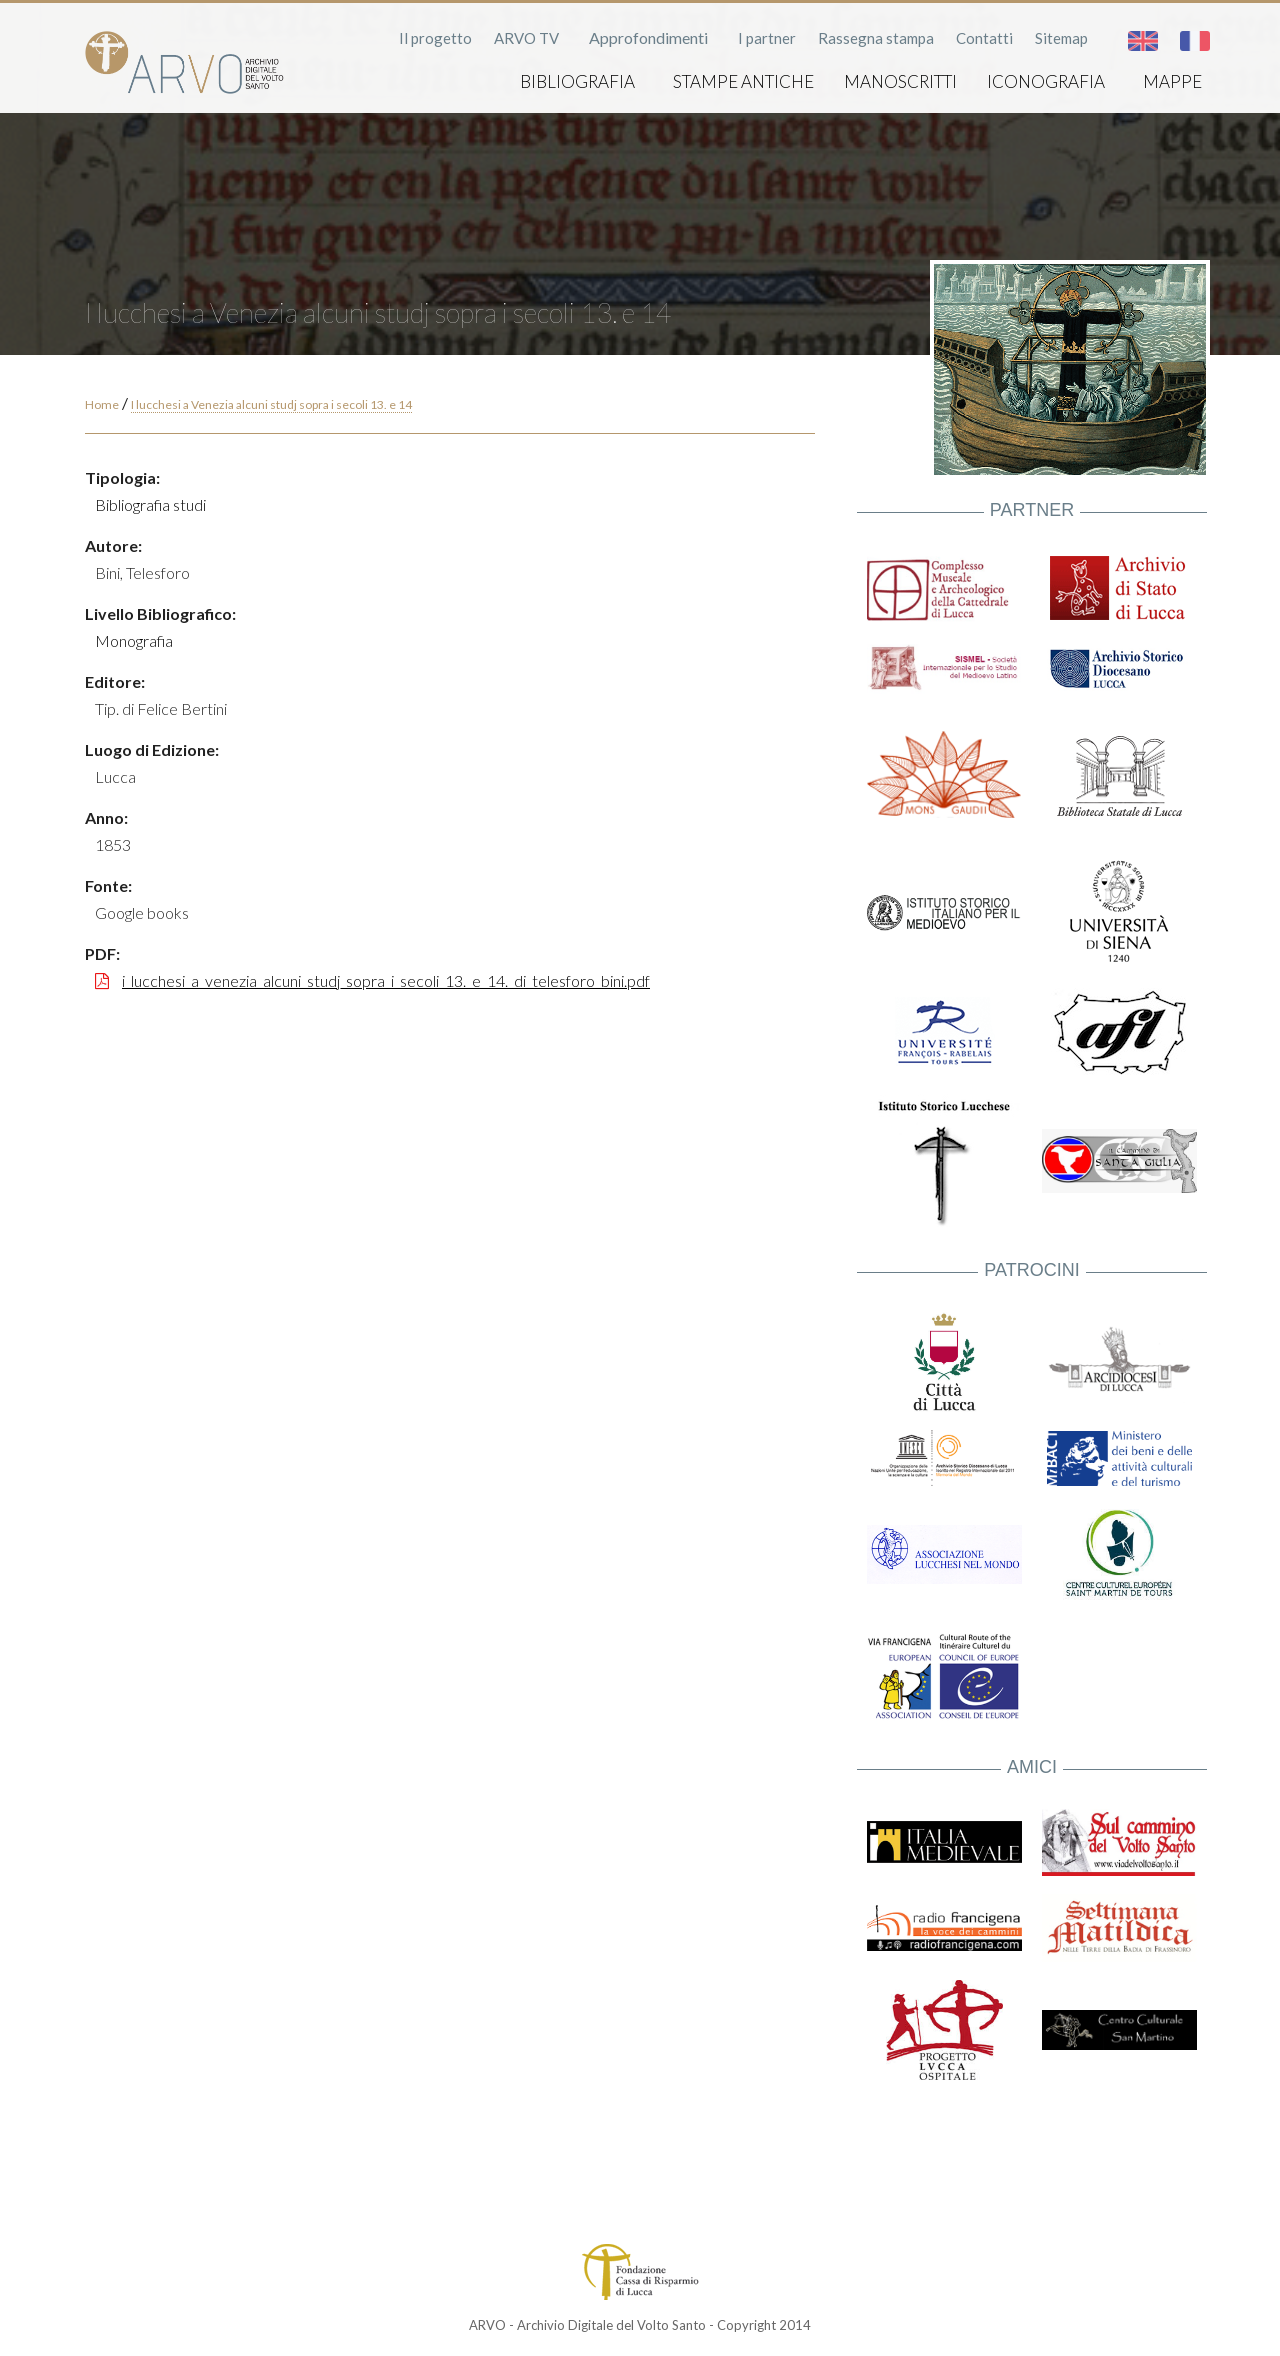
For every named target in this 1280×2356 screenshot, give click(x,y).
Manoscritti (900, 81)
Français (1195, 41)
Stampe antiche (743, 81)
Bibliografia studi (150, 504)
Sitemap (1061, 38)
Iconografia (1046, 81)
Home (102, 404)
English (1143, 41)
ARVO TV (526, 38)
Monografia (134, 640)
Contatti (984, 38)
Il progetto (435, 38)
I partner (767, 38)
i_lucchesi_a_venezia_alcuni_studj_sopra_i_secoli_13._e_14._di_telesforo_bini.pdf (386, 980)
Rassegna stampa (876, 38)
